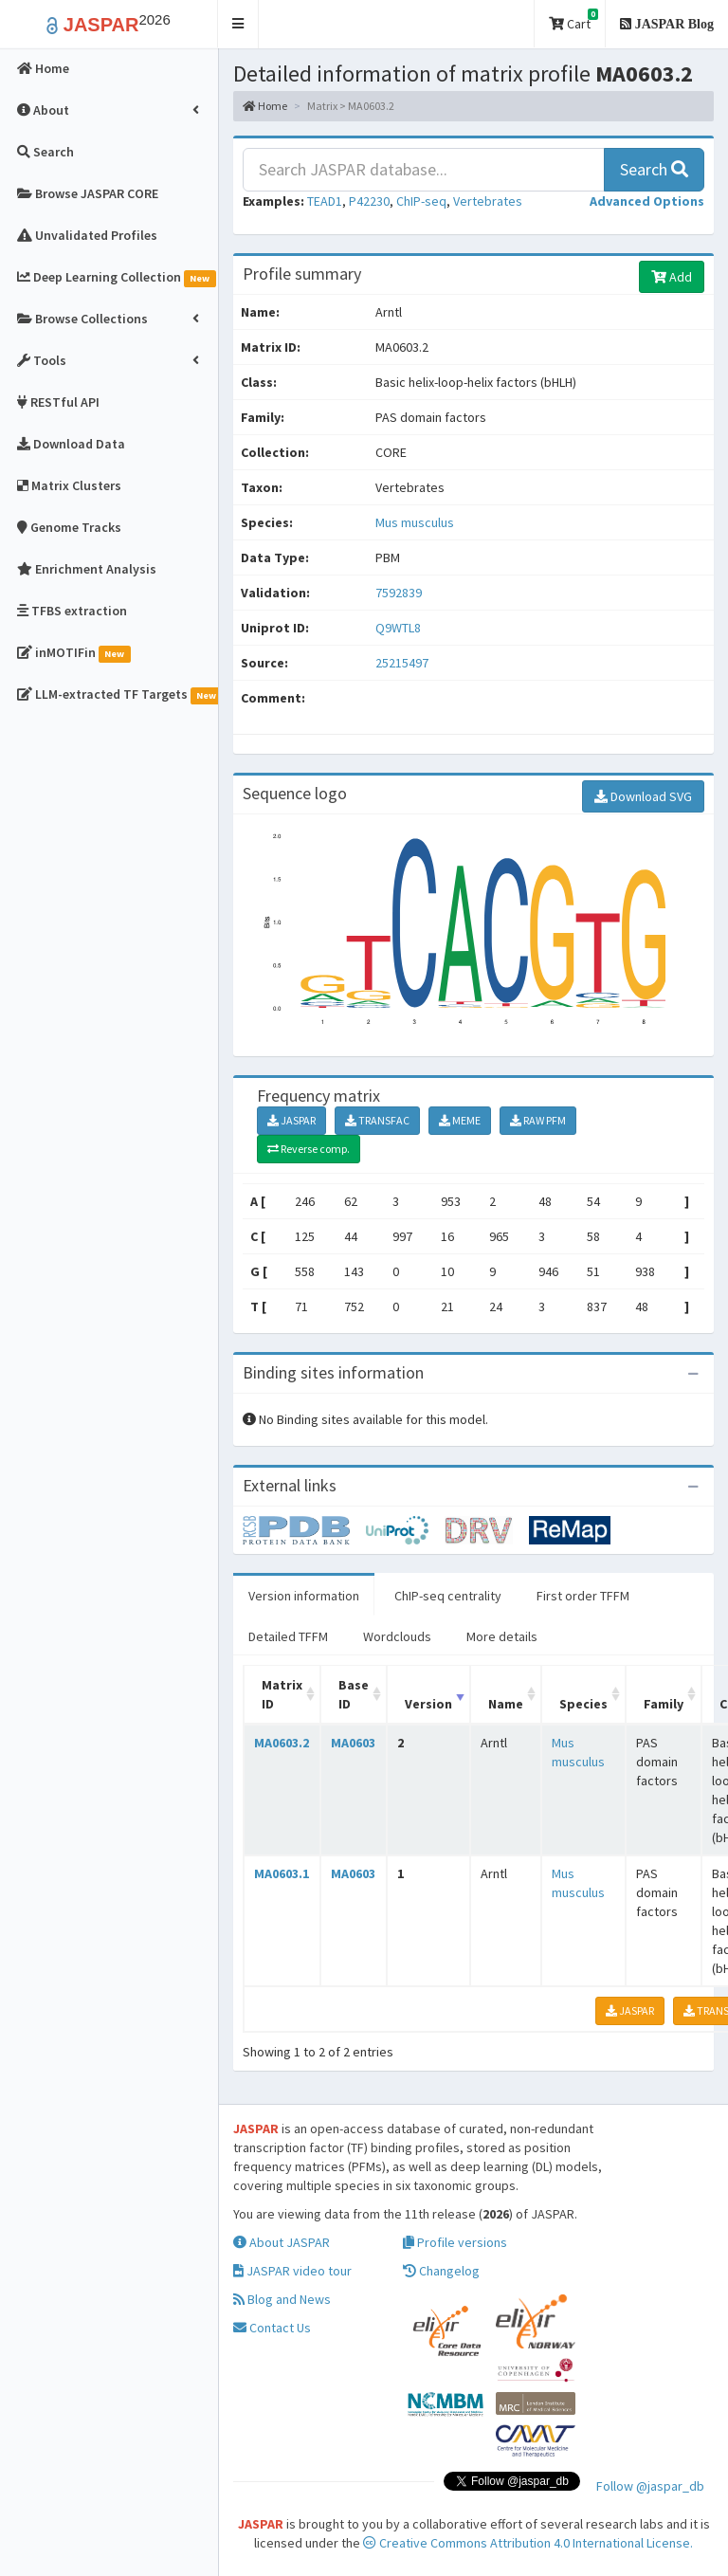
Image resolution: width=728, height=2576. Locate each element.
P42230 (369, 201)
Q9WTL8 (399, 627)
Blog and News (282, 2299)
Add (671, 276)
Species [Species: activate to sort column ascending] (583, 1703)
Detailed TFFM (288, 1636)
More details (501, 1636)
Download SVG (643, 796)
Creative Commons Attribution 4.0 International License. (528, 2542)
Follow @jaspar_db (650, 2485)
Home (265, 106)
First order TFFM (583, 1595)
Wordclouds (397, 1636)
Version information (303, 1595)
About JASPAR (281, 2242)
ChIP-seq (421, 201)
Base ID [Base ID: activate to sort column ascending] (353, 1694)
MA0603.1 (281, 1873)
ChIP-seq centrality (447, 1595)
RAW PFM (538, 1120)
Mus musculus (414, 522)
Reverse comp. (308, 1149)
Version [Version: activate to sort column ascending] (428, 1703)
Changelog (441, 2270)
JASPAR (291, 1120)
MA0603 (353, 1742)
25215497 (401, 662)
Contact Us (272, 2327)
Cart (573, 20)
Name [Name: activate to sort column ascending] (505, 1703)
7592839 (398, 592)
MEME (460, 1120)
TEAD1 (324, 201)
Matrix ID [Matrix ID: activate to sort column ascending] (282, 1694)
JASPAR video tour (292, 2270)
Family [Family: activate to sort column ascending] (663, 1703)
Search (654, 169)
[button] (238, 24)
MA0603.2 (281, 1742)
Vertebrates (487, 201)
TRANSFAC (377, 1120)
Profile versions (455, 2242)
